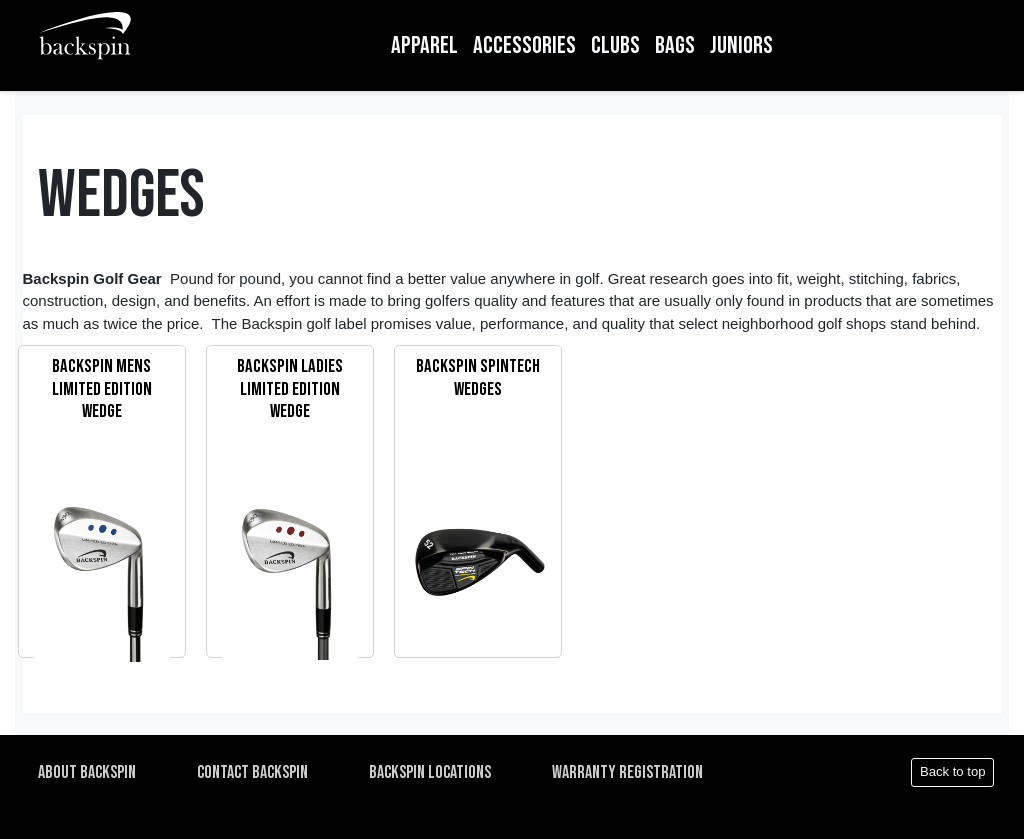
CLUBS (615, 45)
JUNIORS (741, 45)
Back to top (953, 771)
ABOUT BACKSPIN (87, 772)
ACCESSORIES (524, 45)
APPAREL (424, 45)
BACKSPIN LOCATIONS (430, 772)
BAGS (675, 45)
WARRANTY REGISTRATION (627, 772)
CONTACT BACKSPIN (252, 772)
